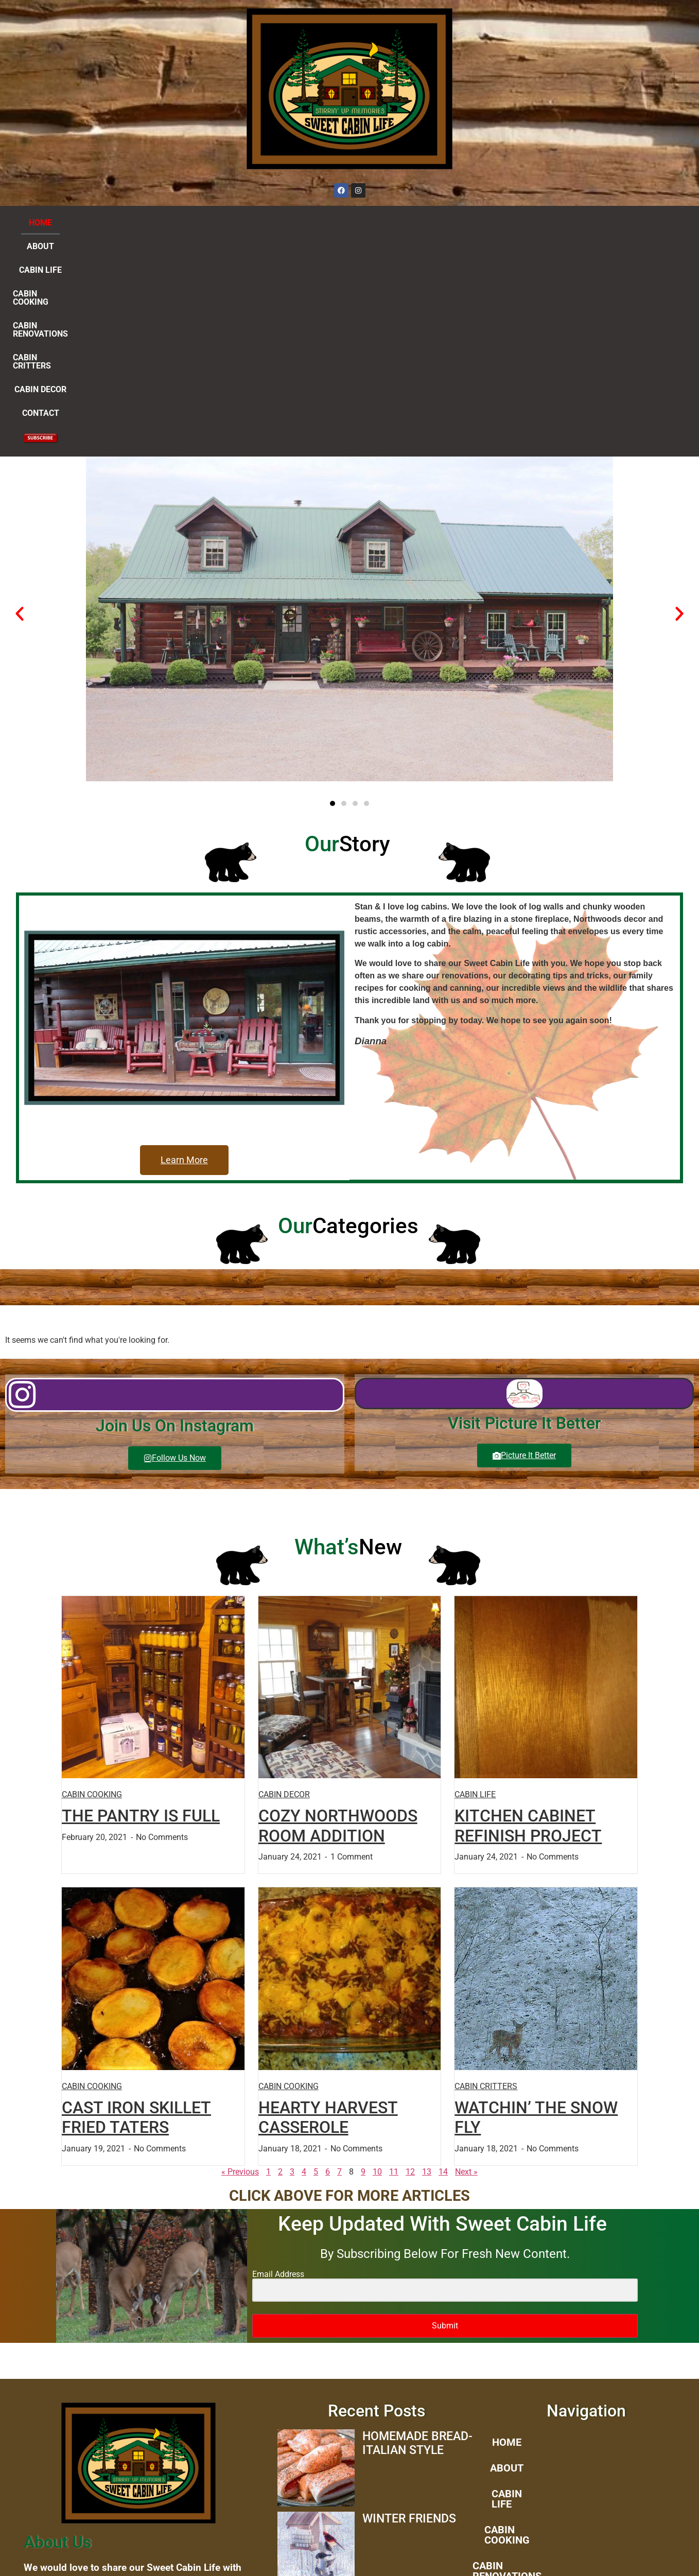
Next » (466, 1957)
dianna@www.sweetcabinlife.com (138, 2483)
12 (410, 1957)
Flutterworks (555, 2556)
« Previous (240, 1957)
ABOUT (127, 222)
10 (377, 1957)
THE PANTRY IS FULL (141, 1601)
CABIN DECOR (494, 222)
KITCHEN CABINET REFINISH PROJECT (528, 1611)
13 (426, 1957)
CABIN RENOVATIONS (332, 222)
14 (443, 1957)
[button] (19, 399)
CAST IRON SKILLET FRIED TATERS (136, 1903)
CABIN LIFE (177, 222)
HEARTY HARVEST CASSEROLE (328, 1903)
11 (393, 1957)
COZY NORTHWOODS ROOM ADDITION (337, 1611)
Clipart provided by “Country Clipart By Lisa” (138, 2505)
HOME (86, 222)
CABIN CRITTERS (421, 222)
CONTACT (554, 222)
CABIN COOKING (245, 222)
